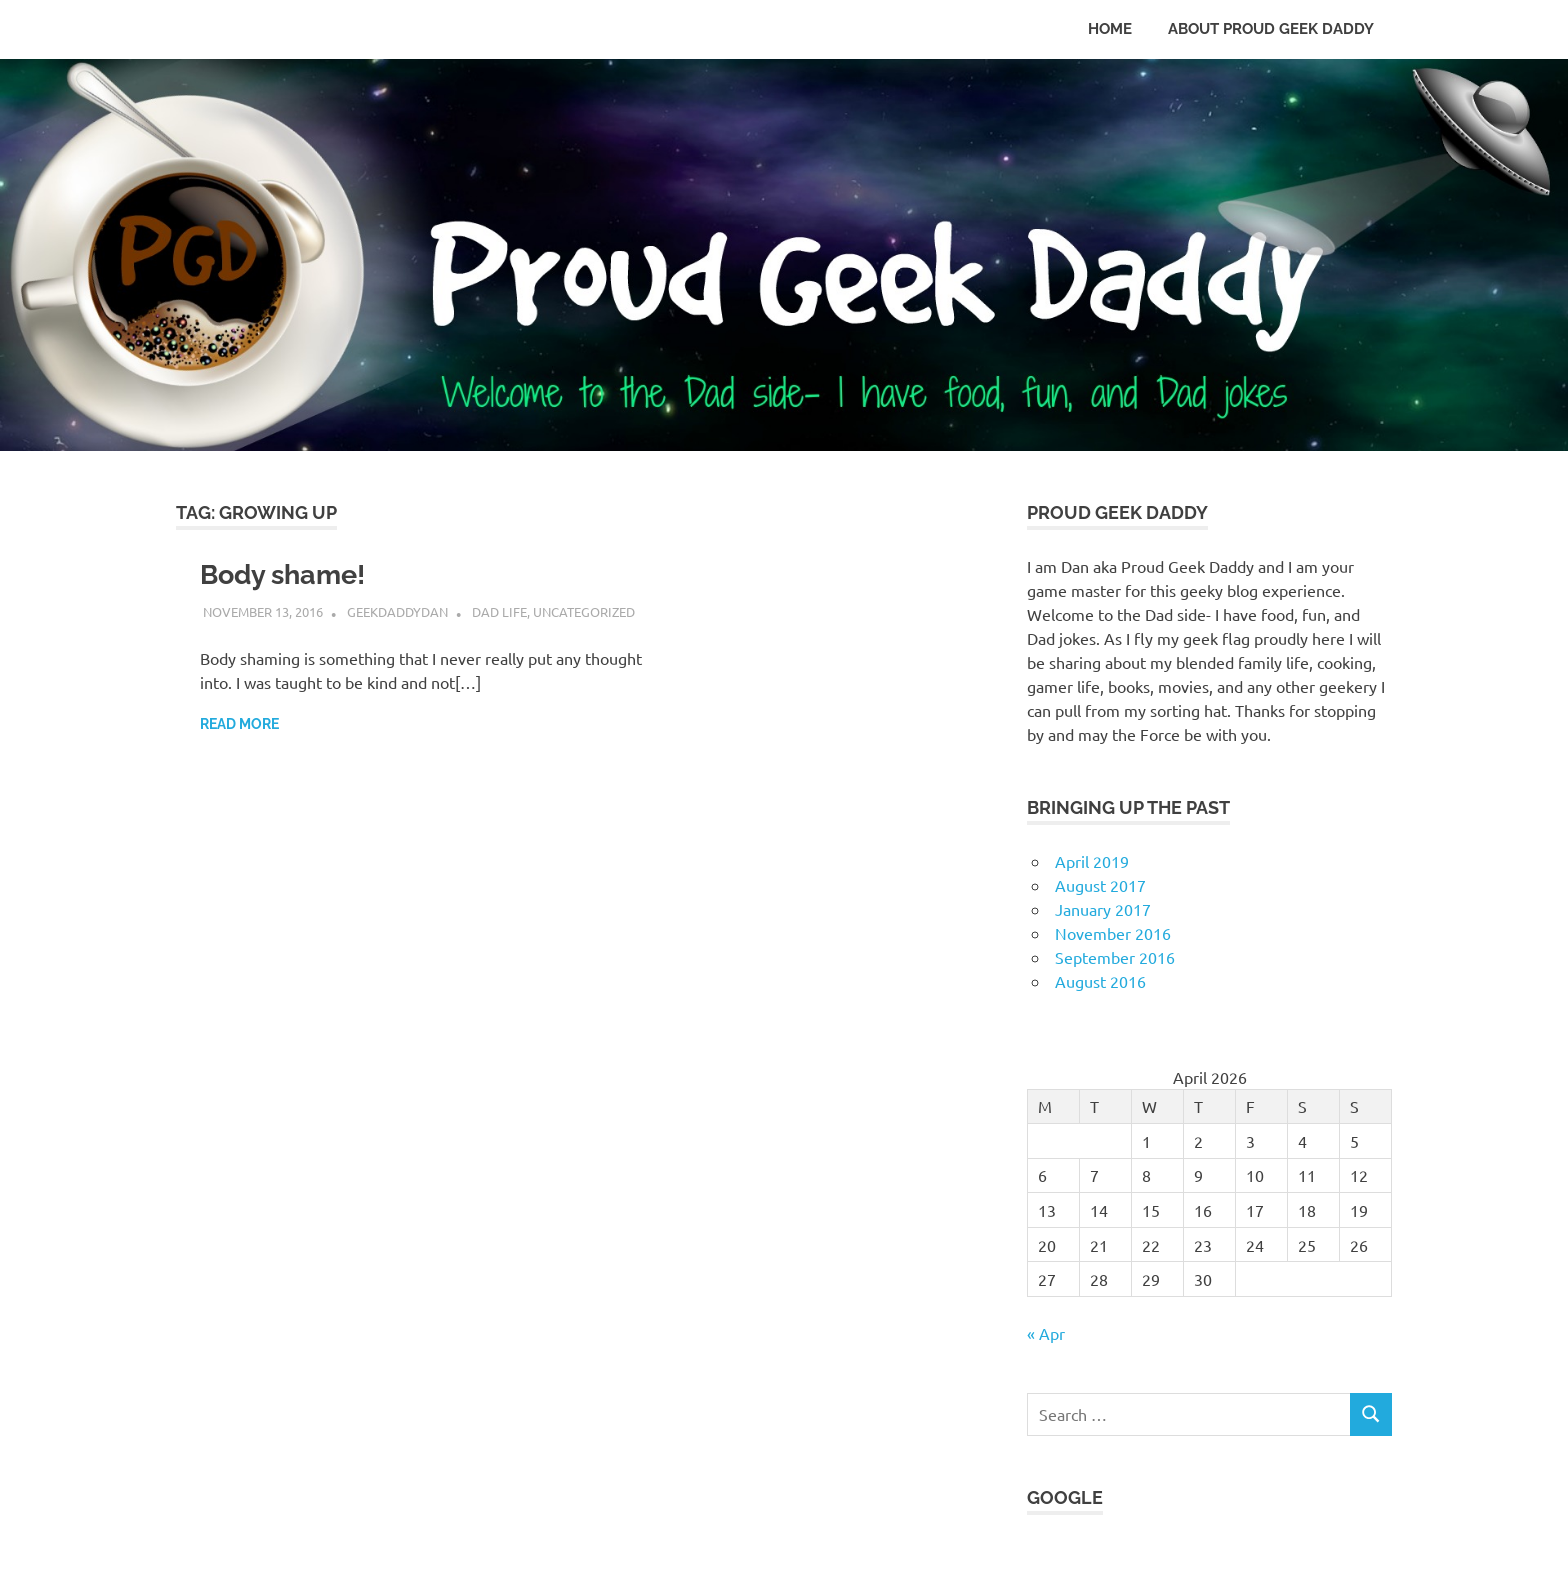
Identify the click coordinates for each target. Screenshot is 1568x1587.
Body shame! (287, 574)
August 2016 (1100, 981)
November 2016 (1113, 933)
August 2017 (1100, 885)
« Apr (1046, 1333)
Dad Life (499, 611)
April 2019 (1092, 861)
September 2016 (1115, 957)
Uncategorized (584, 611)
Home (1110, 29)
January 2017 (1103, 909)
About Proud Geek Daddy (1271, 29)
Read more (239, 724)
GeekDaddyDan (397, 611)
